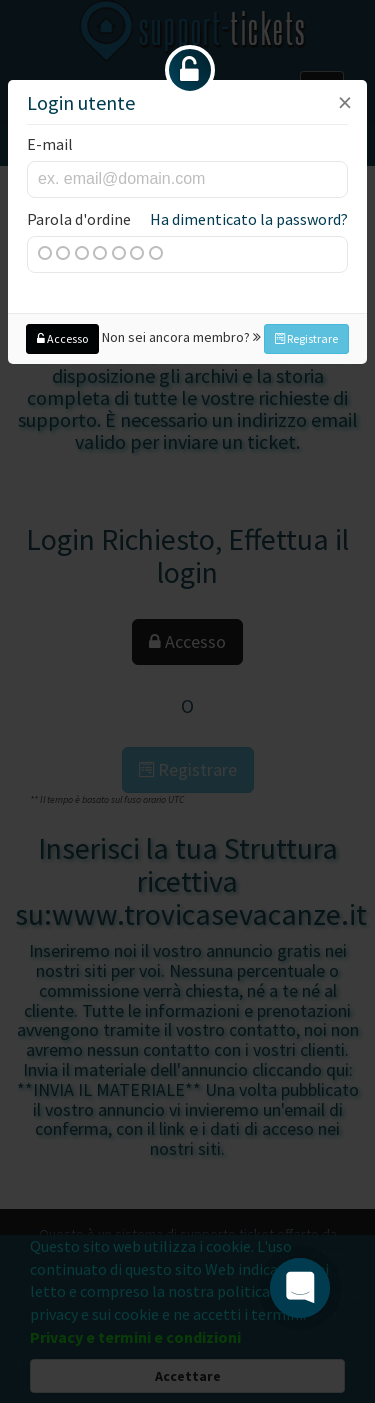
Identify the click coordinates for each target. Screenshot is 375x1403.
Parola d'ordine (187, 219)
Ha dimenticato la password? (249, 219)
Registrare (306, 338)
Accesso (62, 338)
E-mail (50, 144)
